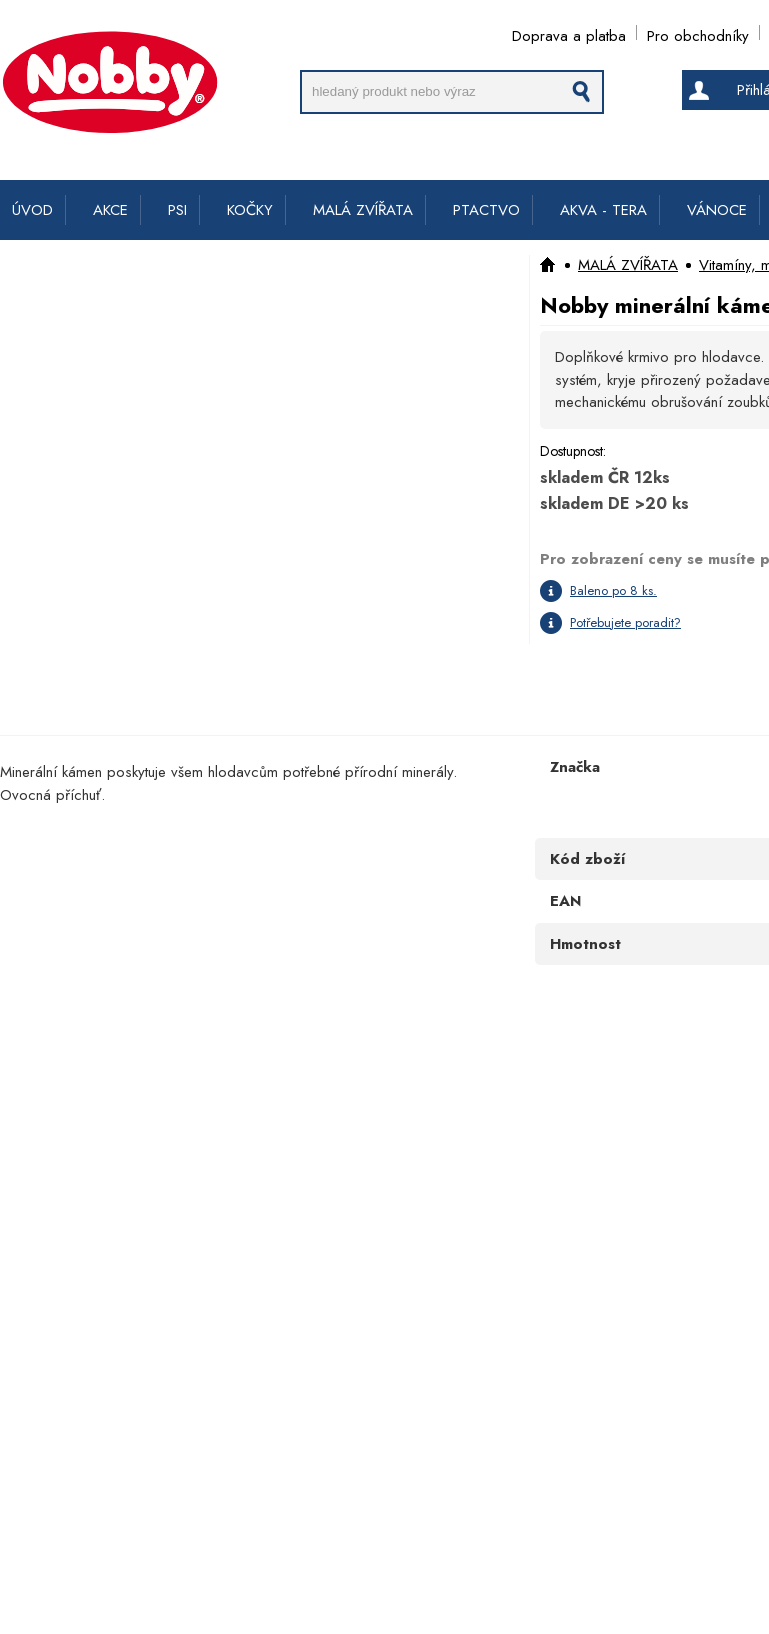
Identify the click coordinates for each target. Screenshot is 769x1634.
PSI (177, 210)
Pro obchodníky (698, 32)
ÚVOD (32, 210)
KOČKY (250, 210)
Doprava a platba (569, 32)
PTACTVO (486, 210)
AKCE (110, 210)
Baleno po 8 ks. (613, 590)
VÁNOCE (717, 210)
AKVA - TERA (603, 210)
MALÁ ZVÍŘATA (363, 210)
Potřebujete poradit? (625, 622)
